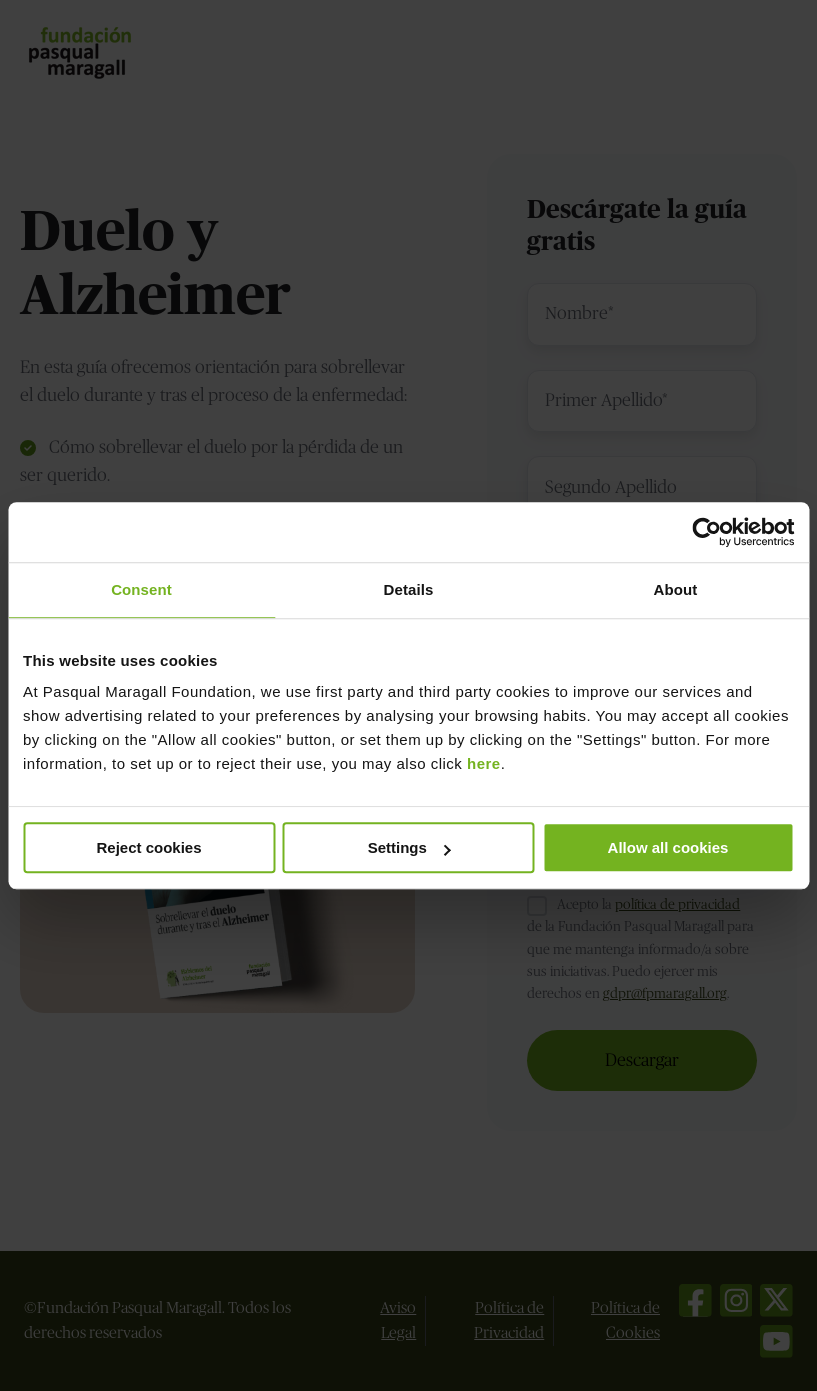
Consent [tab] (141, 589)
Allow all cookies (668, 847)
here (484, 763)
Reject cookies (148, 847)
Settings (409, 847)
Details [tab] (409, 589)
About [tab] (676, 589)
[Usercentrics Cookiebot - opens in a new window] (706, 532)
